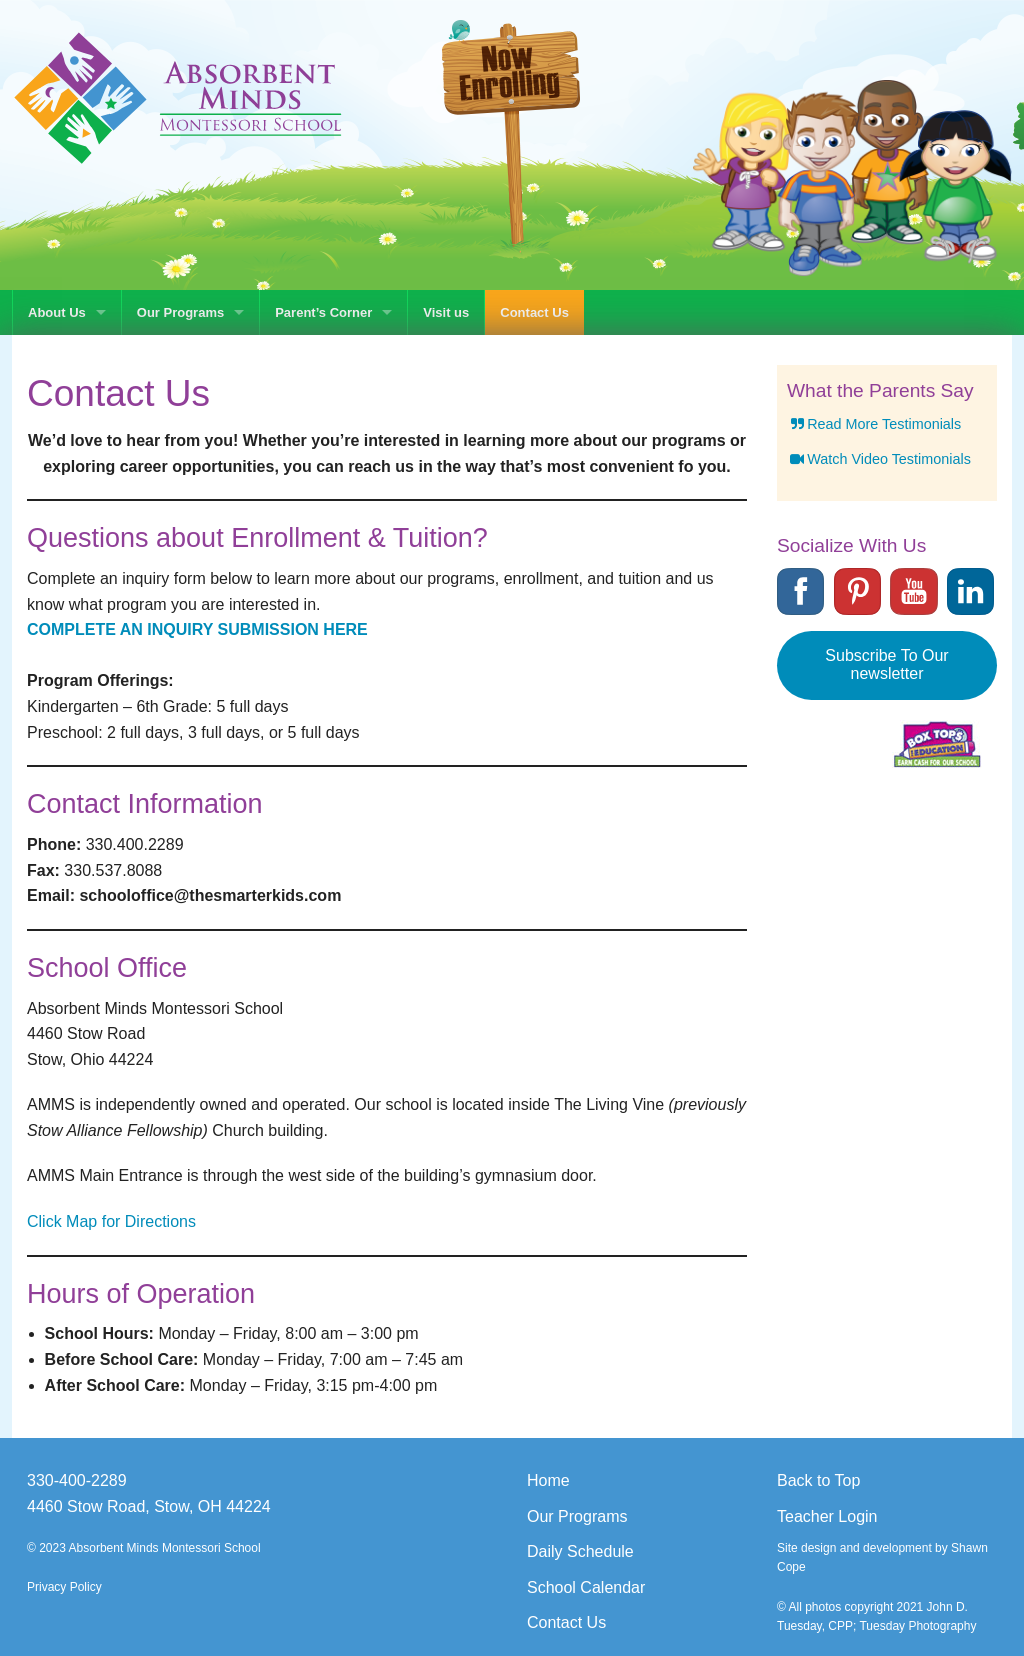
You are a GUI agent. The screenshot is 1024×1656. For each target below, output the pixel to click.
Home (548, 1480)
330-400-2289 (77, 1480)
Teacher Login (827, 1516)
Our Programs (180, 312)
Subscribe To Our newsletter (886, 664)
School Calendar (586, 1587)
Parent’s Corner (323, 312)
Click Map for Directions (111, 1221)
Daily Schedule (580, 1551)
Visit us (446, 312)
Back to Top (818, 1480)
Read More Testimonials (874, 424)
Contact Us (534, 312)
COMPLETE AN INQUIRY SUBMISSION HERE (197, 629)
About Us (57, 312)
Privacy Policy (64, 1587)
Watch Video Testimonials (879, 459)
